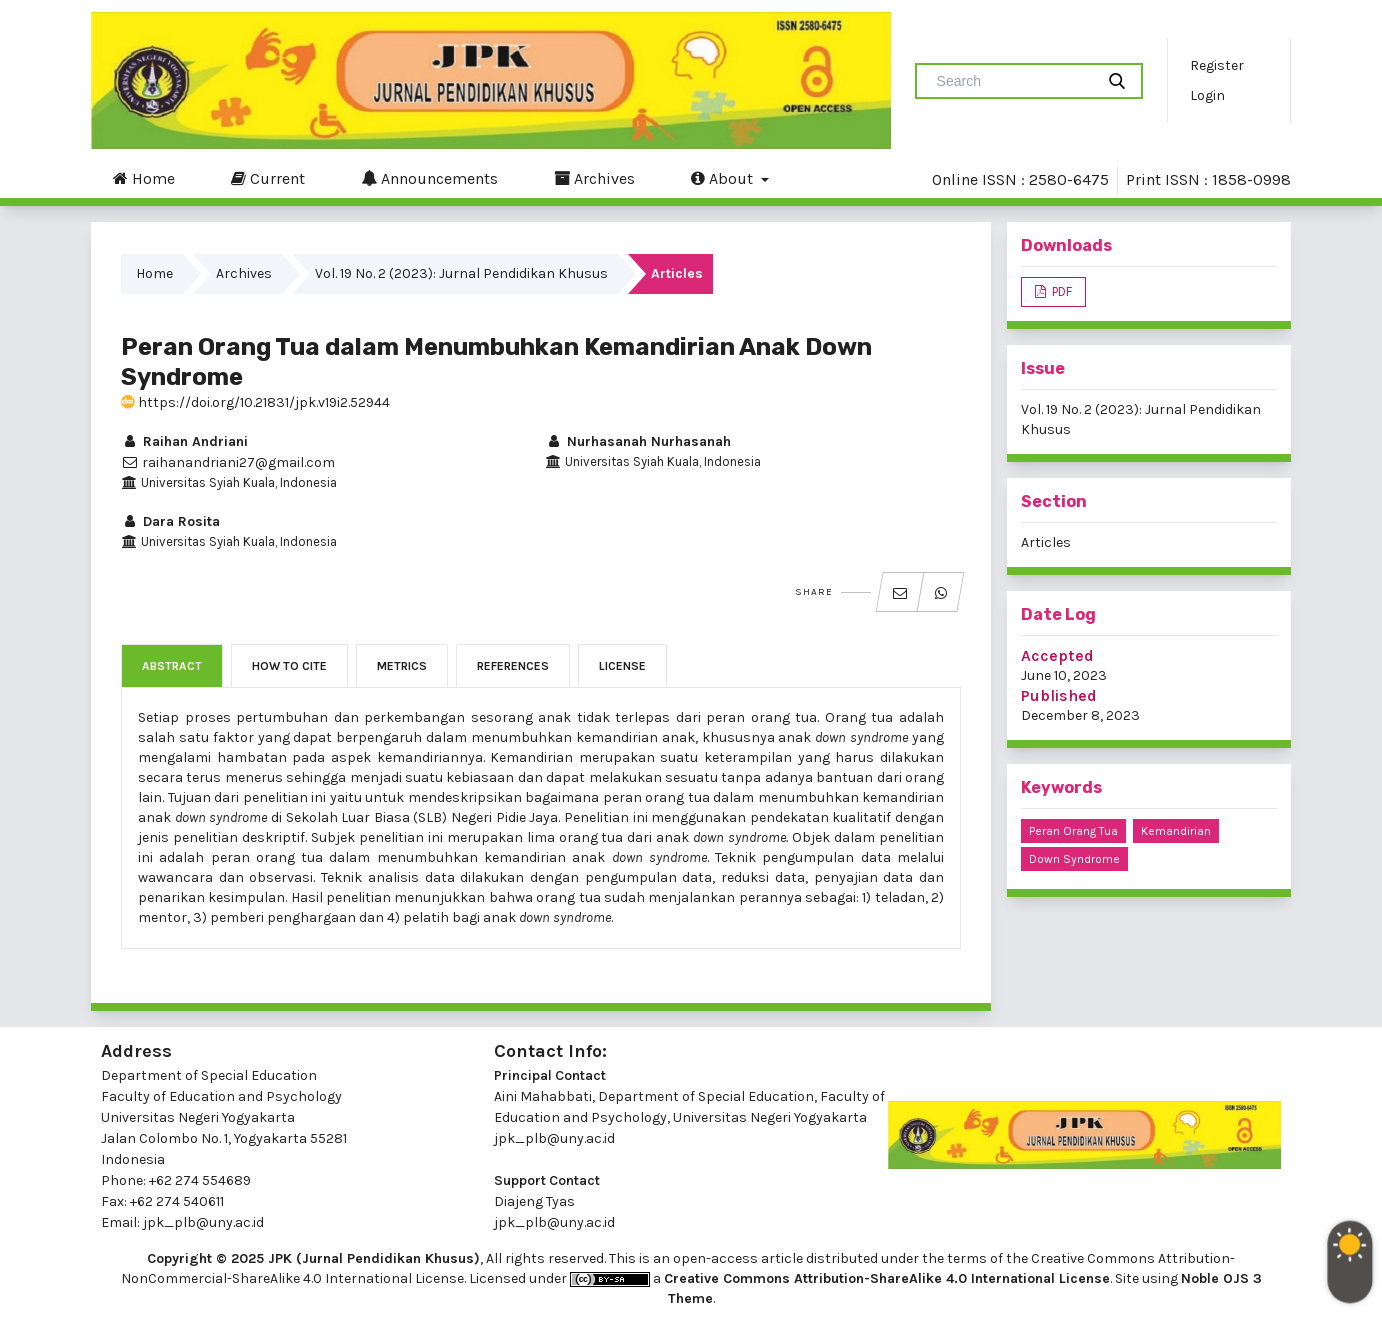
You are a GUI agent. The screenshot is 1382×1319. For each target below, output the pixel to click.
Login (1207, 95)
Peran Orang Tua (1073, 831)
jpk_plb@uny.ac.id (554, 1138)
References (513, 666)
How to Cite (289, 666)
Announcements (429, 178)
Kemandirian (1176, 831)
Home (144, 178)
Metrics (402, 666)
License (622, 666)
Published (1059, 695)
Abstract (172, 666)
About (724, 178)
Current (268, 178)
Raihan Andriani (184, 441)
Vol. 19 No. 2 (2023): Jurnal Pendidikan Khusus (461, 273)
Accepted (1057, 655)
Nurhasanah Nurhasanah (638, 441)
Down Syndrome (1074, 859)
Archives (594, 178)
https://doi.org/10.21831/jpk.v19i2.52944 (255, 402)
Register (1217, 65)
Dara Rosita (170, 521)
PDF (1060, 291)
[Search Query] (1013, 81)
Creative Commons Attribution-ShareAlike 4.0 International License (887, 1278)
